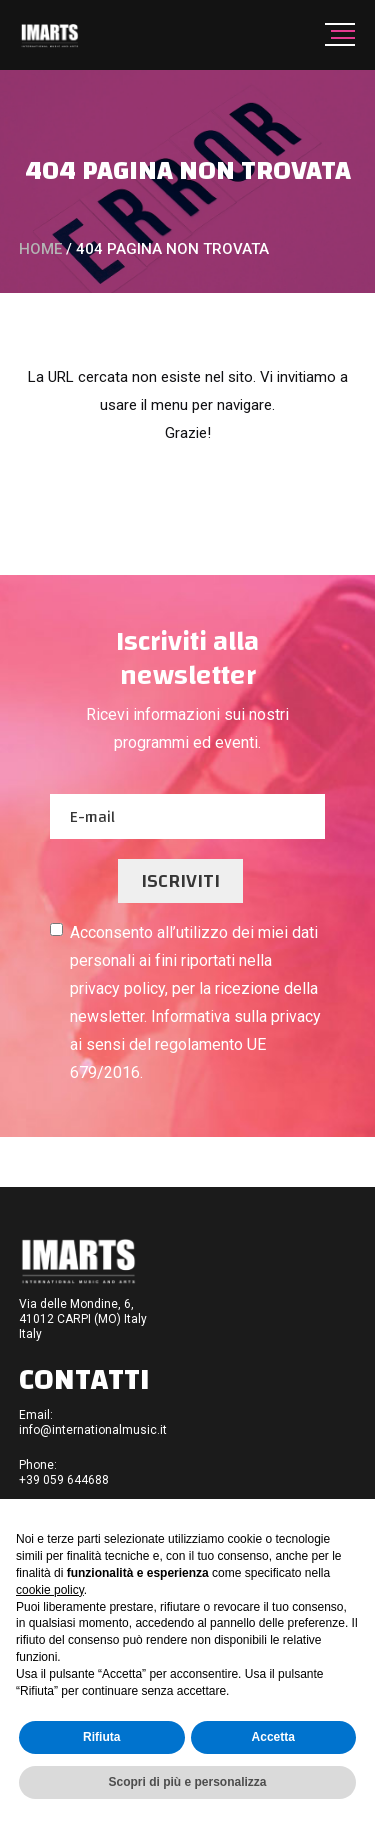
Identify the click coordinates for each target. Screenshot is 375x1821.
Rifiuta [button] (101, 1737)
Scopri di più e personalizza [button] (187, 1782)
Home (40, 249)
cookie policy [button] (50, 1590)
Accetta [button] (273, 1737)
